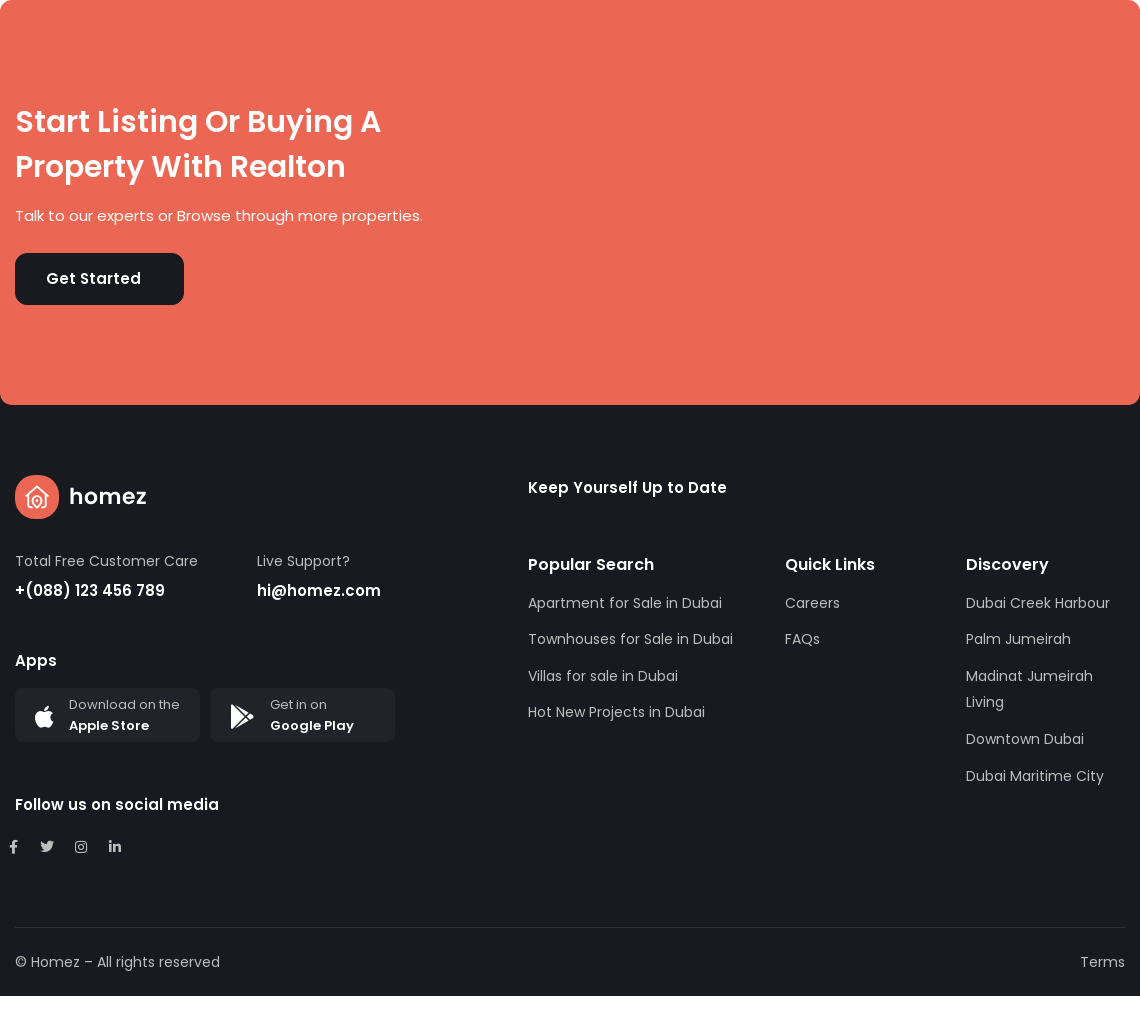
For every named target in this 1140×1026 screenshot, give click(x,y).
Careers (812, 603)
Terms (1102, 962)
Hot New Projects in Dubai (616, 712)
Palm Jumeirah (1018, 639)
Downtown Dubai (1025, 739)
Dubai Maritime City (1035, 776)
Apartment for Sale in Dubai (625, 603)
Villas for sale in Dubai (603, 676)
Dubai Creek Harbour (1038, 603)
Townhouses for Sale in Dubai (630, 639)
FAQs (802, 639)
